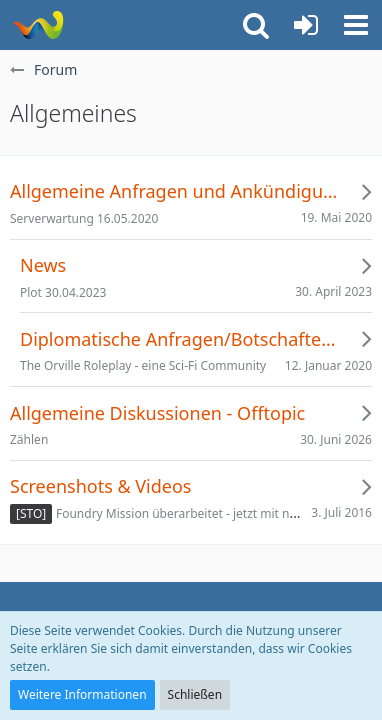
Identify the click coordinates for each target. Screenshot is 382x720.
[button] (356, 25)
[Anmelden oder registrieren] (306, 25)
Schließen (195, 694)
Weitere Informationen (82, 694)
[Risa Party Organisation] (37, 25)
